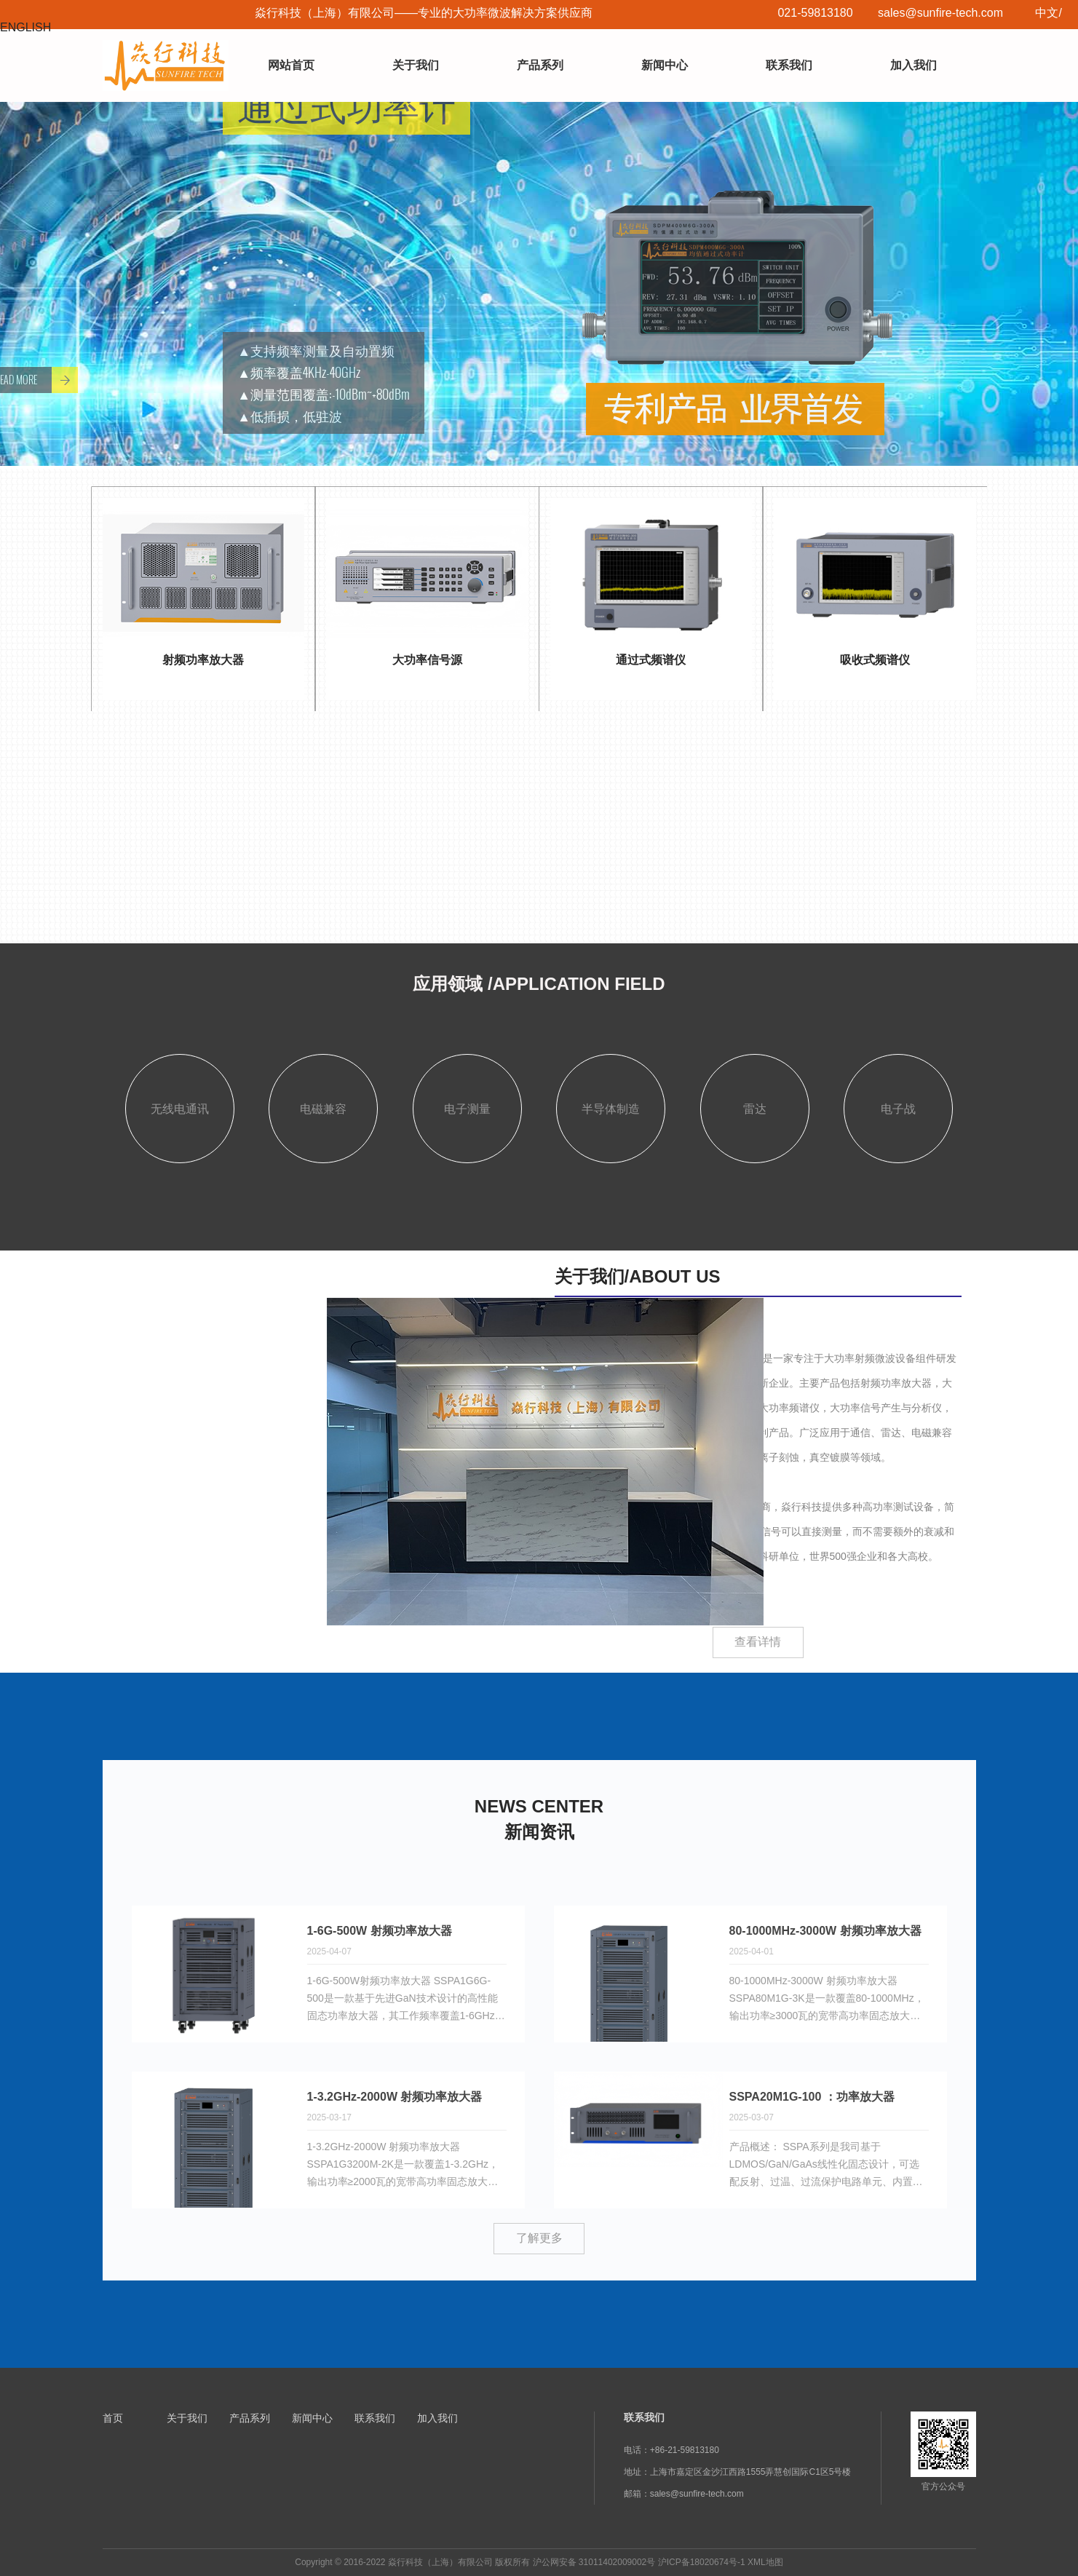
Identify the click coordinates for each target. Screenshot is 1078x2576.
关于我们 (415, 65)
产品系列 (540, 65)
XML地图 (765, 2562)
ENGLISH (25, 27)
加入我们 (913, 65)
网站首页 (291, 65)
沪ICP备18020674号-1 (701, 2562)
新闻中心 (664, 65)
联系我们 (789, 65)
